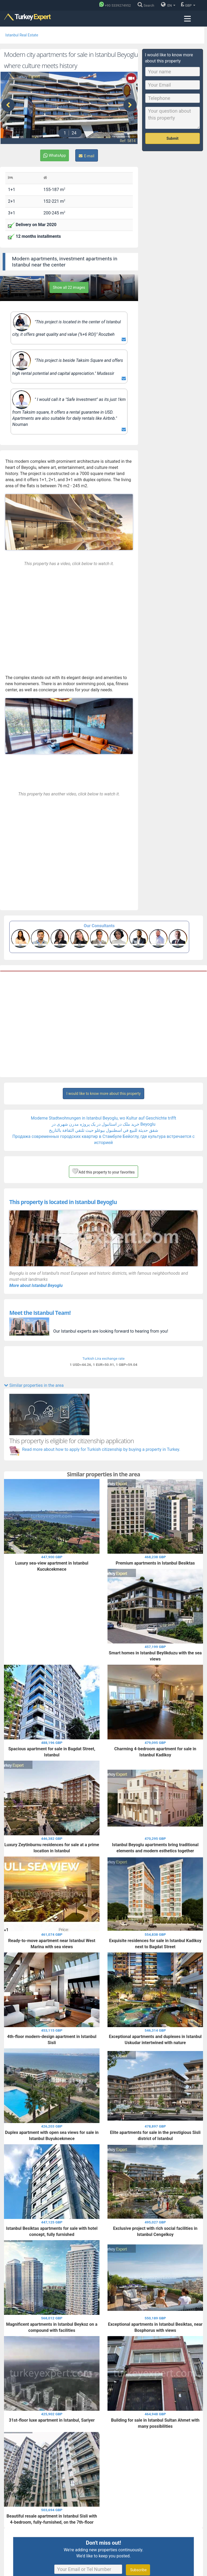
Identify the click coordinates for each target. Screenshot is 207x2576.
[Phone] (116, 5)
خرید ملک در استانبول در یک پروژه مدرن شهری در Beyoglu (103, 1123)
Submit (173, 138)
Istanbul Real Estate (21, 35)
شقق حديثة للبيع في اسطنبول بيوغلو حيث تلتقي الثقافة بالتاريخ (103, 1129)
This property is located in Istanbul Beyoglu (63, 1201)
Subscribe (138, 2569)
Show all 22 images (69, 287)
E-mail (86, 155)
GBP (188, 4)
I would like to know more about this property (103, 1093)
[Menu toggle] (187, 19)
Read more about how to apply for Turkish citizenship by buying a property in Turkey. (101, 1448)
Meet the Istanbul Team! (40, 1312)
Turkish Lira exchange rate (103, 1358)
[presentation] (8, 104)
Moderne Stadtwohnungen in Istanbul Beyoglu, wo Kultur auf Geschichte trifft (103, 1117)
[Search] (147, 5)
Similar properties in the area (34, 1384)
